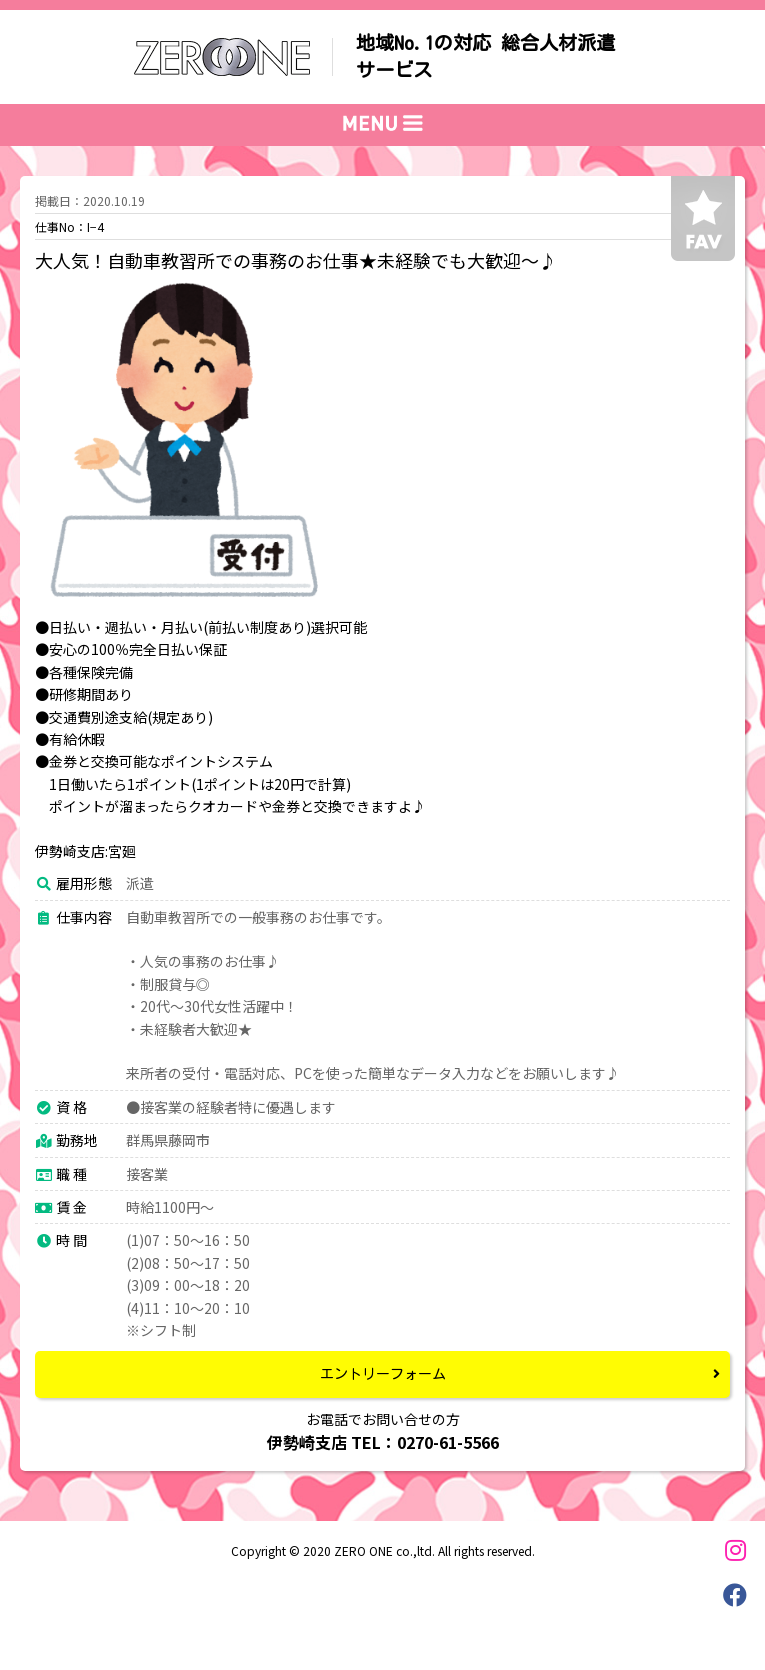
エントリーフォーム (383, 1374)
